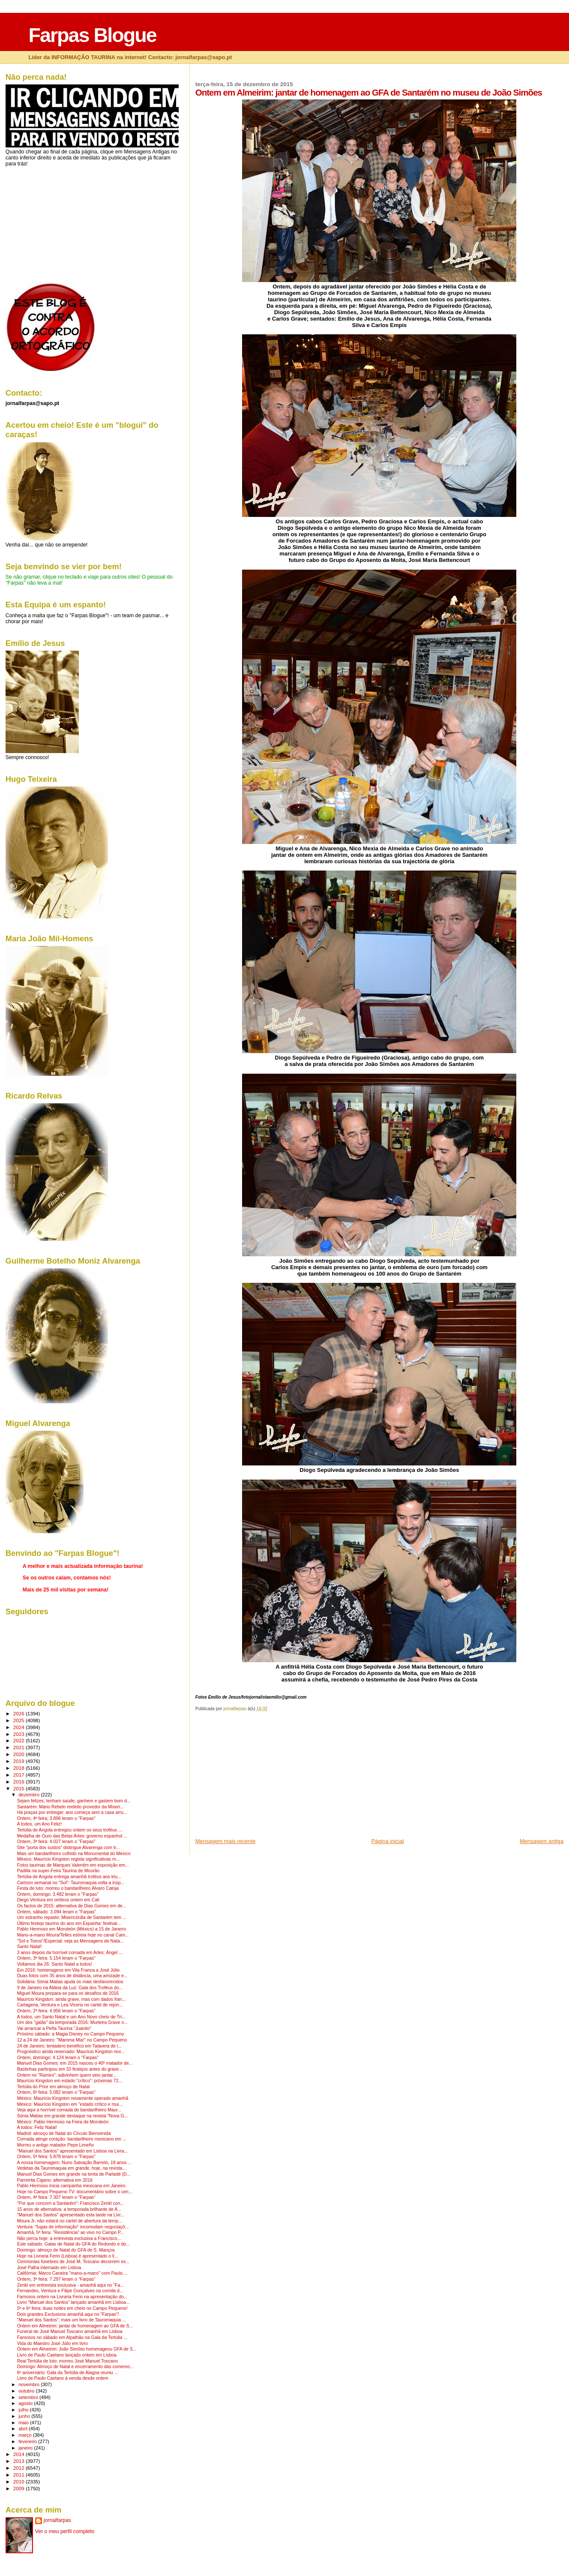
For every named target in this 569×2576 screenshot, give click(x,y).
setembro (28, 2397)
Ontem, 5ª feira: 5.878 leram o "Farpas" (56, 2156)
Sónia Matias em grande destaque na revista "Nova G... (72, 2116)
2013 (19, 2461)
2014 (19, 2454)
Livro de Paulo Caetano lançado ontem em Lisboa (67, 2355)
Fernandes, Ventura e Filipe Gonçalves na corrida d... (70, 2290)
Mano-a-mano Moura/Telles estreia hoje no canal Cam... (73, 1935)
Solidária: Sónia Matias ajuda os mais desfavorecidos (70, 1981)
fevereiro (28, 2441)
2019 (19, 1761)
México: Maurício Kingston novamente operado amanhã (73, 2098)
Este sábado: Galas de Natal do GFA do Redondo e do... (73, 2244)
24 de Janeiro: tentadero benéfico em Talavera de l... (69, 2046)
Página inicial (387, 1841)
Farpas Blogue (92, 35)
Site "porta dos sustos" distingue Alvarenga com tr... (68, 1847)
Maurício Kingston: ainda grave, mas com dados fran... (71, 1999)
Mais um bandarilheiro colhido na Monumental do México (74, 1853)
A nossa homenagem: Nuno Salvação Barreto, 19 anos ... (74, 2162)
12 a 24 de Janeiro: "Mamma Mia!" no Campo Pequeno (72, 2040)
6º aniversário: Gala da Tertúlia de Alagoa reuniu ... (67, 2372)
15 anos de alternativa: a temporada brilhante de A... (69, 2209)
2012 (19, 2468)
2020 (19, 1754)
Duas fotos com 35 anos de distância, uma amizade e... (72, 1975)
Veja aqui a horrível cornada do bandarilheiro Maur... (69, 2110)
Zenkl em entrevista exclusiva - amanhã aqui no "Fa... (70, 2285)
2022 (19, 1740)
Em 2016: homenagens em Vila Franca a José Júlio (68, 1970)
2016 (19, 1781)
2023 (19, 1734)
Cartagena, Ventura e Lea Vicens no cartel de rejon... (70, 2005)
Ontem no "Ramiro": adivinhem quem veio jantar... (67, 2075)
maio (24, 2422)
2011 (19, 2474)
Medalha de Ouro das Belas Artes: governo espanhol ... (72, 1836)
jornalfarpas (57, 2520)
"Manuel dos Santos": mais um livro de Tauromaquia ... (71, 2320)
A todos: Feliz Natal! (37, 2127)
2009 (19, 2488)
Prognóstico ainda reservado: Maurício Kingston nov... (71, 2051)
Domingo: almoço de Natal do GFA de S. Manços (66, 2250)
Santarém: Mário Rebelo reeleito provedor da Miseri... (70, 1806)
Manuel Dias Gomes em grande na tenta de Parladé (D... (74, 2174)
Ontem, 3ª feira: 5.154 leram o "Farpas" (56, 1958)
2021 (19, 1747)
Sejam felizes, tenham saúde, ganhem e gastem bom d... (74, 1800)
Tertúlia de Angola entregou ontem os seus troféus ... (69, 1830)
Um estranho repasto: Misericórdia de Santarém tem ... (71, 1917)
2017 (19, 1774)
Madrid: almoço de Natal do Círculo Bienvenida (64, 2133)
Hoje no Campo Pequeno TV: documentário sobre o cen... (74, 2191)
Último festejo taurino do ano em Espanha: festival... (69, 1923)
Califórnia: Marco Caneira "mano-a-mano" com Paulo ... (72, 2273)
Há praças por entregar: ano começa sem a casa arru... (72, 1812)
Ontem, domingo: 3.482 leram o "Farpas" (58, 1894)
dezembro (29, 1794)
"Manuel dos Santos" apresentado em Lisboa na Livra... (72, 2151)
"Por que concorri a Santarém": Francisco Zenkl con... (70, 2203)
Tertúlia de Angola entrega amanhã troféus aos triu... (69, 1876)
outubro (27, 2390)
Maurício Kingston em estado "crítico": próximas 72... (69, 2080)
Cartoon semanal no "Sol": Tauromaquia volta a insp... (71, 1882)
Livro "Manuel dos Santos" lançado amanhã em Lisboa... (73, 2302)
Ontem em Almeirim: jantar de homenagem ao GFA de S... (75, 2326)
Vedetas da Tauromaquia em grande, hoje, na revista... (71, 2168)
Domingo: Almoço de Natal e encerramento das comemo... (75, 2366)
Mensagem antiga (541, 1841)
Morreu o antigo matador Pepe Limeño (55, 2145)
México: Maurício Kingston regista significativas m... (68, 1859)
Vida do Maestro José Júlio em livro (52, 2343)
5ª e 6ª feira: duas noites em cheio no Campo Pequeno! (72, 2308)
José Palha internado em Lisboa (49, 2267)
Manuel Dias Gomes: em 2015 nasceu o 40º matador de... (75, 2063)
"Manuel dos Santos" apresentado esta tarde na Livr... (70, 2215)
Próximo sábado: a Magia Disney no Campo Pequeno (70, 2034)
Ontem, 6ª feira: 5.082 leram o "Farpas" (56, 2092)
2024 (19, 1727)
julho (24, 2409)
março (25, 2435)
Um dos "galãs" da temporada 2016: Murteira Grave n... (72, 2022)
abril (23, 2428)
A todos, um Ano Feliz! (39, 1824)
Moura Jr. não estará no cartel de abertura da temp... (69, 2221)
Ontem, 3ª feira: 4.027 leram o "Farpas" (56, 1841)
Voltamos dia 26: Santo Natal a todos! (54, 1964)
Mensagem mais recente (225, 1841)
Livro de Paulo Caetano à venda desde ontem (62, 2378)
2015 (19, 1788)
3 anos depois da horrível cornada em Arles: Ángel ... (70, 1952)
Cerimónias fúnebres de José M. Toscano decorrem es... (73, 2261)
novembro (29, 2384)
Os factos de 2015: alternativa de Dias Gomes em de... (71, 1905)
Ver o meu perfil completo (65, 2531)
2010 (19, 2481)
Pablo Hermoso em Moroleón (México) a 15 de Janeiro (71, 1929)
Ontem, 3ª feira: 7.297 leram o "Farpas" (56, 2279)
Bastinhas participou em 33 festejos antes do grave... (70, 2069)
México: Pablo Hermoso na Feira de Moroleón (63, 2122)
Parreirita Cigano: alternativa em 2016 (55, 2180)
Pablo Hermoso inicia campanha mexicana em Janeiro (71, 2185)
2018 (19, 1768)
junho (24, 2416)
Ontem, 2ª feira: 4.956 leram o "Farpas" (56, 2011)
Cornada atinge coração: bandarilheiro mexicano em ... (71, 2139)
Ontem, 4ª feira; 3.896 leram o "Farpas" (56, 1818)
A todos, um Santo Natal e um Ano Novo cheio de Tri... (71, 2017)
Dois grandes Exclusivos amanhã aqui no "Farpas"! (68, 2314)
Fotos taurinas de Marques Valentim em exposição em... (73, 1865)
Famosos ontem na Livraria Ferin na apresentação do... (72, 2296)
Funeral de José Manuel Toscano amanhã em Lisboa (70, 2331)
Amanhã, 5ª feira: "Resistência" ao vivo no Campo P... (70, 2232)
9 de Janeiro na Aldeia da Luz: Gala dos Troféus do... (70, 1987)
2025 (19, 1720)
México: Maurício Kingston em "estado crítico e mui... (70, 2104)
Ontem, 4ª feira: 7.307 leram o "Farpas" (56, 2197)
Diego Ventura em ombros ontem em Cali (58, 1899)
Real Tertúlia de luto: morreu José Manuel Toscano (67, 2361)
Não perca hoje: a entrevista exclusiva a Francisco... (69, 2238)
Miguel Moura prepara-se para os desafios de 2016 (68, 1993)
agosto (26, 2403)
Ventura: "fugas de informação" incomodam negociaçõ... (73, 2227)
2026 (19, 1713)
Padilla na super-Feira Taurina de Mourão (58, 1870)
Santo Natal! (29, 1946)
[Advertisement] (259, 1777)
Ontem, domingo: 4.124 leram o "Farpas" (58, 2057)
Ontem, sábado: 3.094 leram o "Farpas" (56, 1911)
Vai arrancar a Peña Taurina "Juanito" (54, 2028)
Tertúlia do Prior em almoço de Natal (53, 2086)
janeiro (26, 2447)
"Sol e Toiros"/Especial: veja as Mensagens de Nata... (70, 1941)
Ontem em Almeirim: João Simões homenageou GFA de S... (77, 2349)
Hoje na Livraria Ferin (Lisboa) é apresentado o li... (67, 2256)
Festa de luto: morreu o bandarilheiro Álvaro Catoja (68, 1888)
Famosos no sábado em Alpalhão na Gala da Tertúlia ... (72, 2337)
